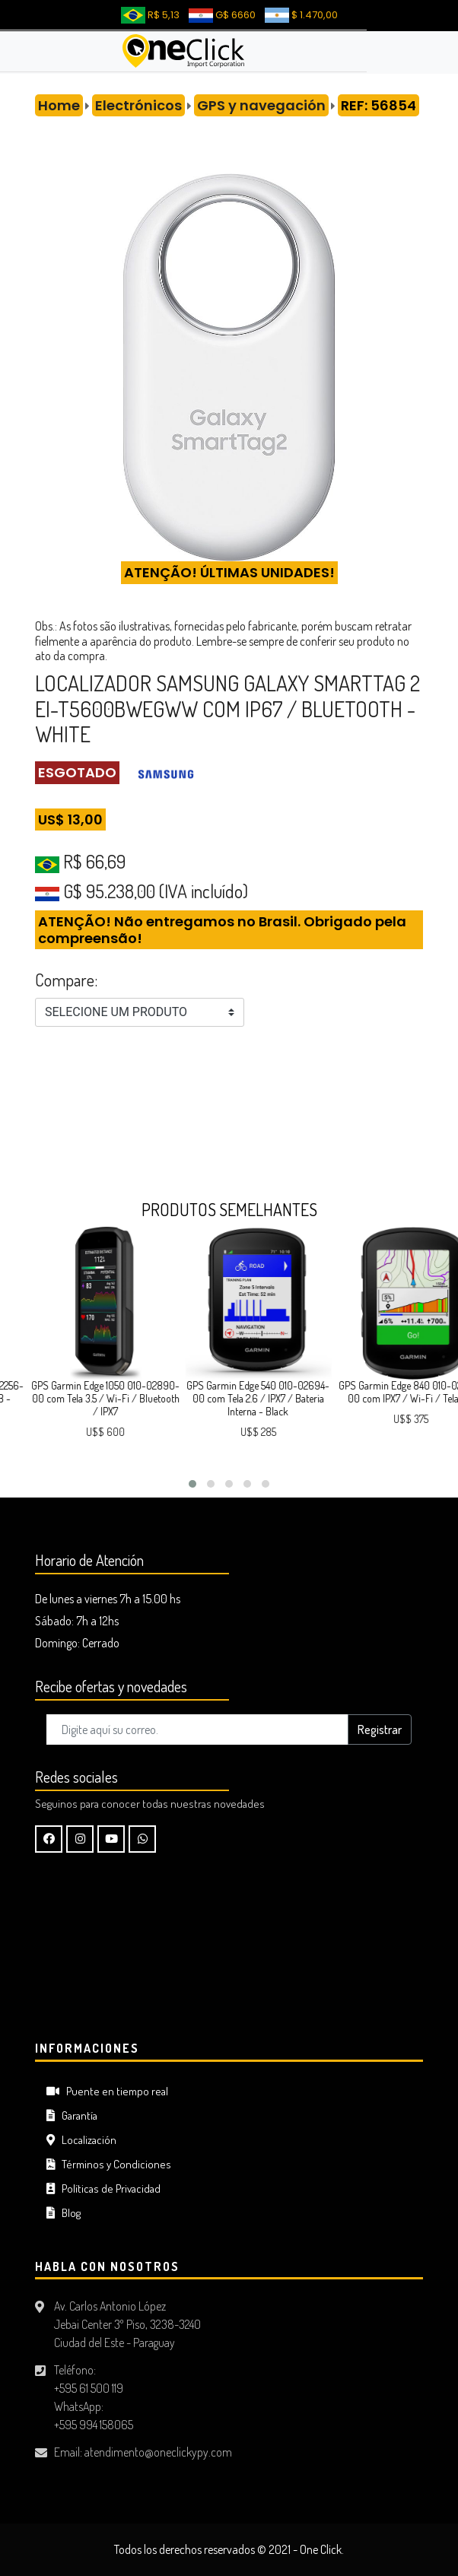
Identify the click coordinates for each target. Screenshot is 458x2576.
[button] (192, 1483)
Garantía (71, 2115)
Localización (81, 2140)
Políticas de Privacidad (103, 2188)
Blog (63, 2213)
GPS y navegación (261, 105)
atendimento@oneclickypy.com (158, 2452)
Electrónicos (138, 105)
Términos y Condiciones (108, 2164)
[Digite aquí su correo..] (197, 1729)
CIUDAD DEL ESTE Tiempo (229, 1950)
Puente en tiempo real (107, 2091)
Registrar (380, 1729)
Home (59, 105)
